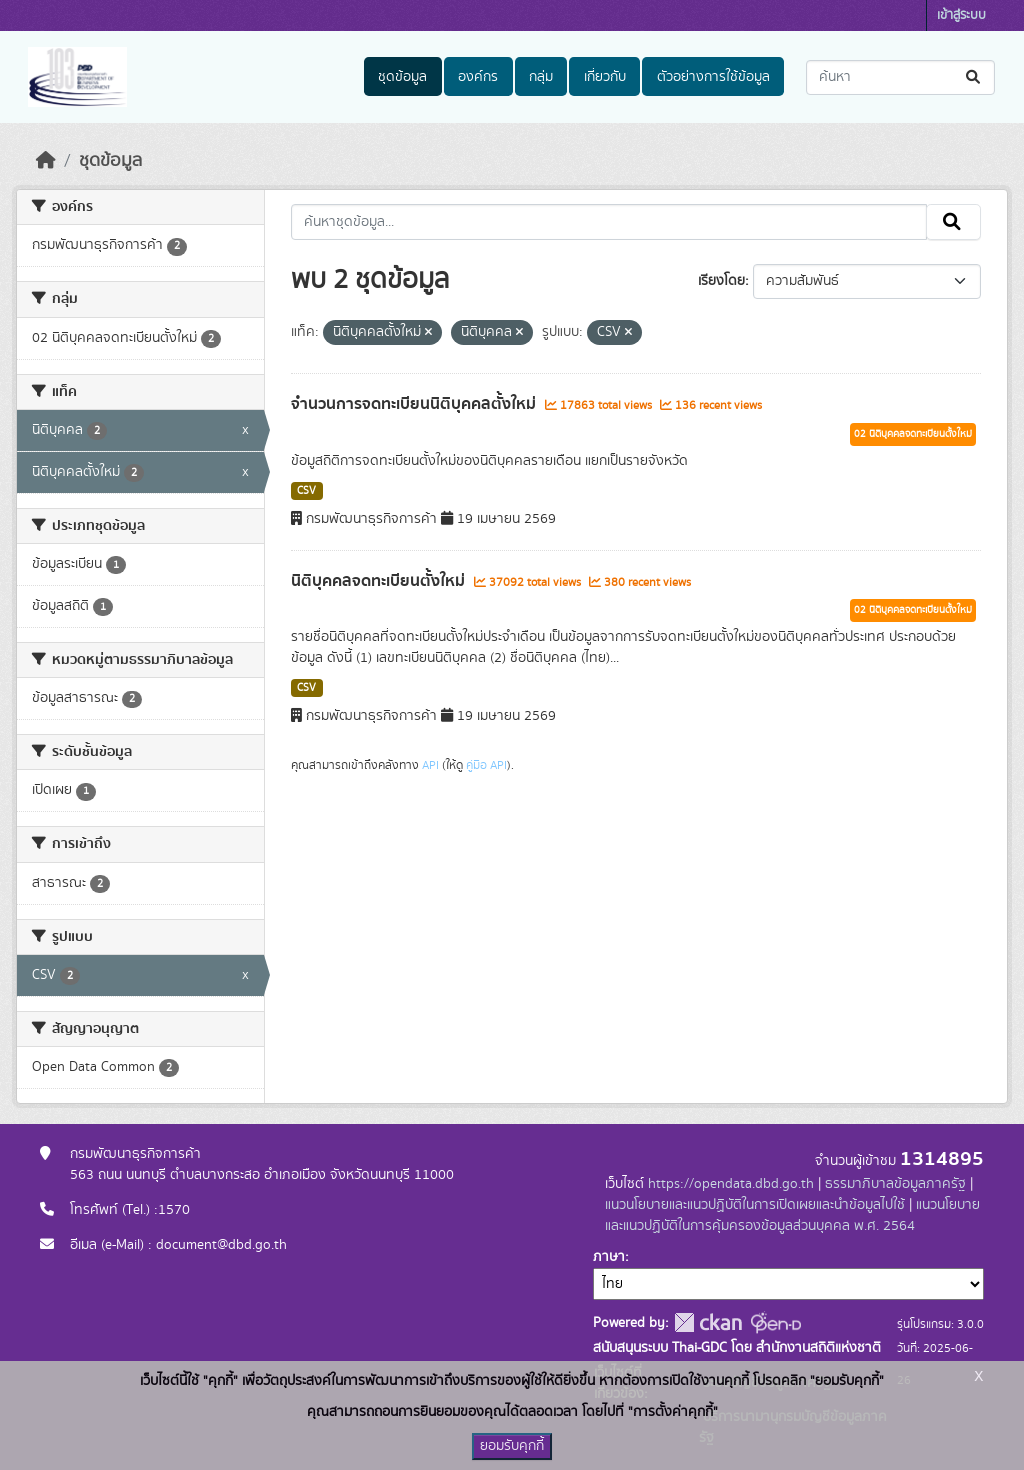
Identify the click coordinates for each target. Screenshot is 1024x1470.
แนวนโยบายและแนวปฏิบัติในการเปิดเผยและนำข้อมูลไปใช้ (755, 1205)
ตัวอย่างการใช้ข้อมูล (713, 77)
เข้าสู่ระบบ (961, 15)
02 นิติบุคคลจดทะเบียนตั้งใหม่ (913, 434)
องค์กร (478, 77)
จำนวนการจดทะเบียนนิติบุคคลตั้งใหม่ (415, 404)
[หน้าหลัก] (46, 161)
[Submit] (974, 77)
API (430, 765)
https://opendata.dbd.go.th (731, 1184)
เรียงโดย (721, 281)
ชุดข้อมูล (402, 77)
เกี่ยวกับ (605, 77)
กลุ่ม (541, 77)
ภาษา (609, 1257)
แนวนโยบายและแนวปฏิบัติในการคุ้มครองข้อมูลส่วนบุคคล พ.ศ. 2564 (792, 1215)
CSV (306, 491)
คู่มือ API (486, 765)
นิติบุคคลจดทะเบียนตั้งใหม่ (380, 581)
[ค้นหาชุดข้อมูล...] (900, 77)
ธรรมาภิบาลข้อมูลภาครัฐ (895, 1184)
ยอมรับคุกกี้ (512, 1446)
